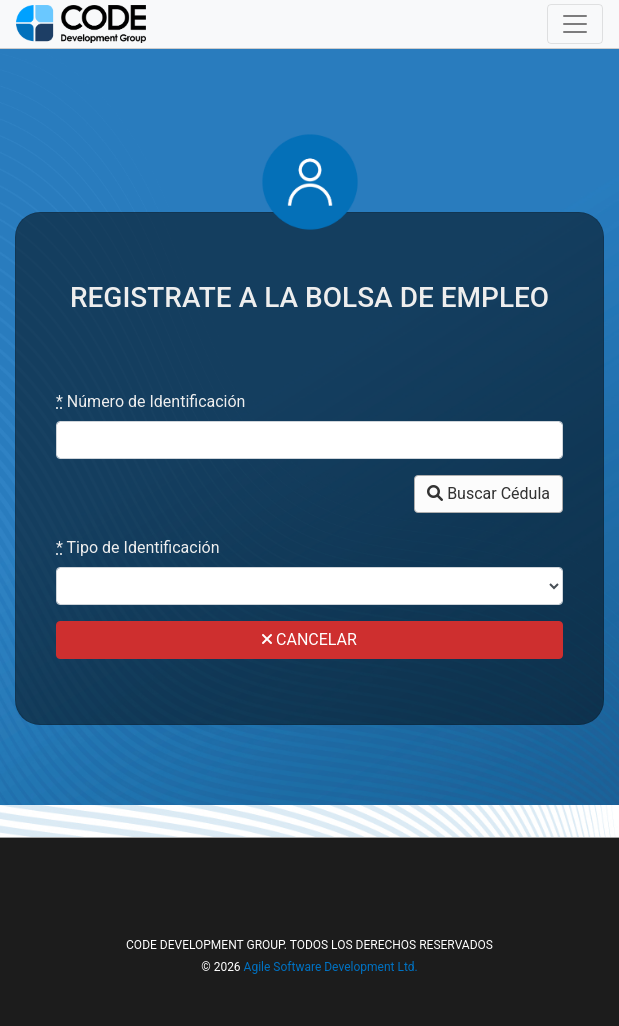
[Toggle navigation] (575, 24)
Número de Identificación (150, 401)
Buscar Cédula (488, 493)
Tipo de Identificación (138, 547)
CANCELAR (309, 639)
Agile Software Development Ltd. (331, 967)
